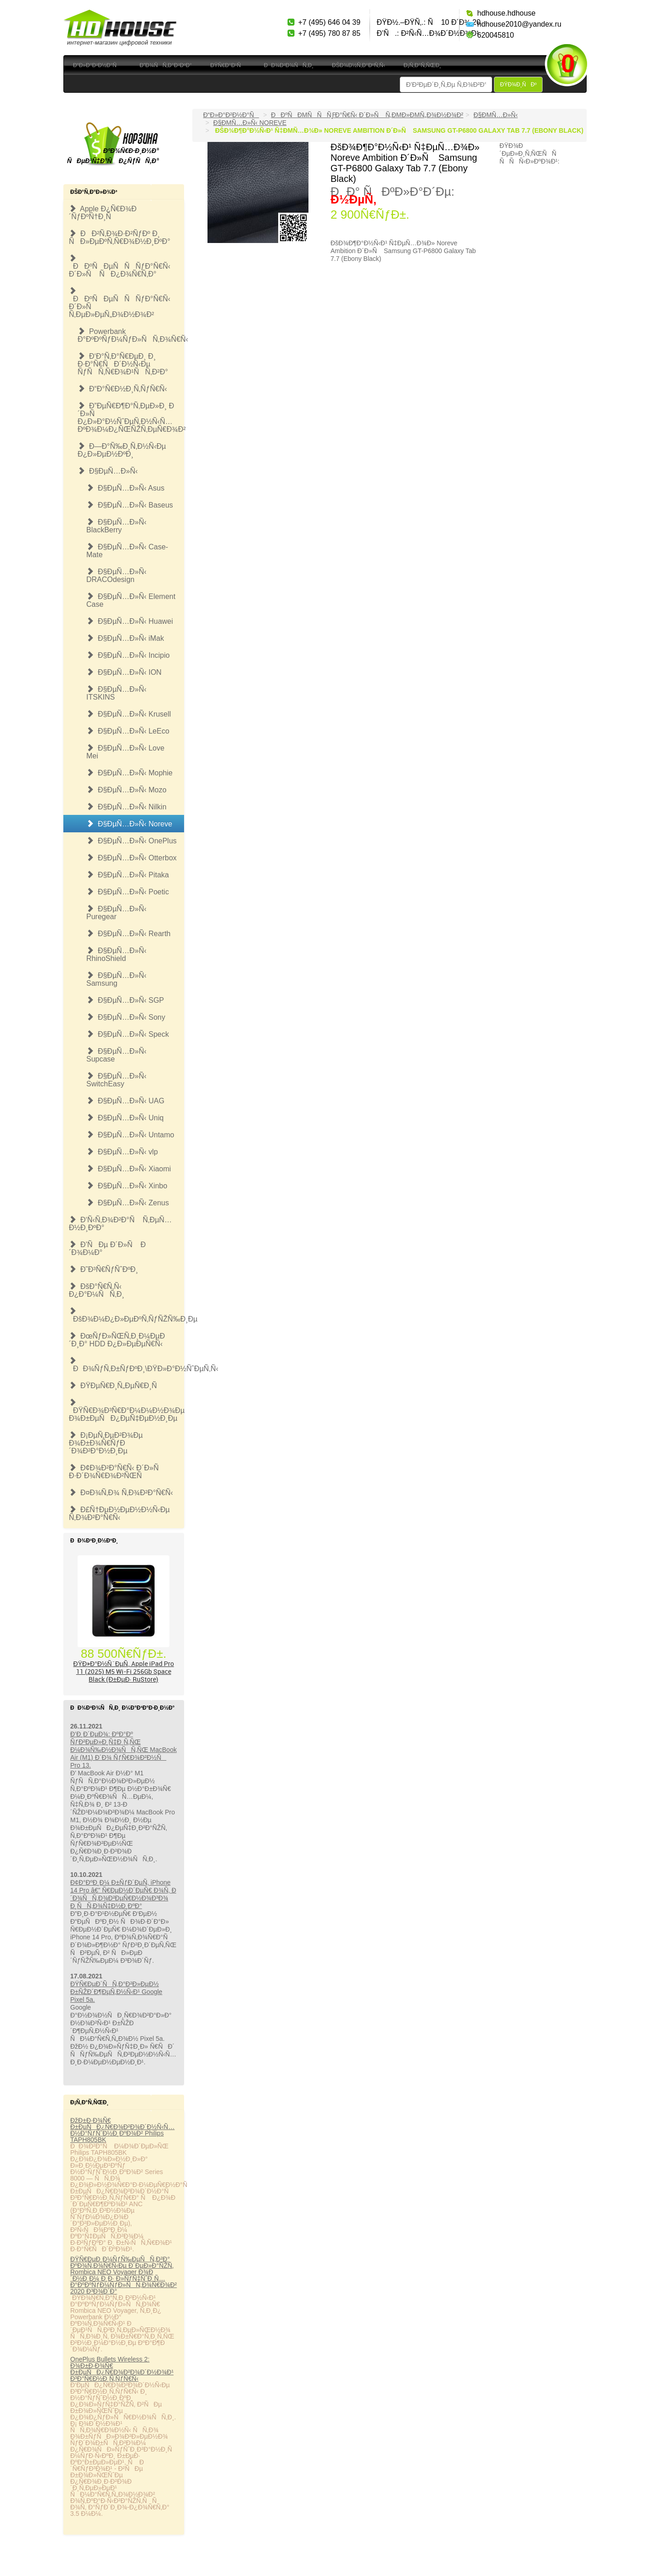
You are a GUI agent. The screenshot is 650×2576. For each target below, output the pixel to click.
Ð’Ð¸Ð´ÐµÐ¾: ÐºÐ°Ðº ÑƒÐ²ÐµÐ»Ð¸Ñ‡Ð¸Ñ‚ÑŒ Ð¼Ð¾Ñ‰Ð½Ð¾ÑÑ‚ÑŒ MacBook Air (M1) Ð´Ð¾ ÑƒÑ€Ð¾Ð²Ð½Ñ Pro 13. (123, 1749)
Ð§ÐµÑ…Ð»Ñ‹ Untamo (130, 1135)
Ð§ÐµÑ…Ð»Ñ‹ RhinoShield (116, 954)
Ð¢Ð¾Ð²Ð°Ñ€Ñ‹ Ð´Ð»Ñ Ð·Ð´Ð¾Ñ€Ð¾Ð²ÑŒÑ (117, 1472)
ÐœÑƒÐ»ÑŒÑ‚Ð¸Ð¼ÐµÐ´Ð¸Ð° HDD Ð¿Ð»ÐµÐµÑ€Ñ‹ (117, 1340)
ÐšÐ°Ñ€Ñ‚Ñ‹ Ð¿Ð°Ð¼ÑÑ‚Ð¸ (96, 1290)
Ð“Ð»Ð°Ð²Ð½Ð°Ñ (97, 65)
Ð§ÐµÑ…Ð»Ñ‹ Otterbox (131, 858)
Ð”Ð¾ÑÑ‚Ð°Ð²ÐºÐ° (166, 65)
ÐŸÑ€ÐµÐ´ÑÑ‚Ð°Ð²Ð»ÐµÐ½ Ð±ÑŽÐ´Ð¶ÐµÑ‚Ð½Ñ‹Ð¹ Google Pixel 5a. (116, 1991)
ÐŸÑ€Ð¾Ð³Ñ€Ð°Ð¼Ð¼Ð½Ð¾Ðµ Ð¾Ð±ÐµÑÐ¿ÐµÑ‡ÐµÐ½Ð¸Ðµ (126, 1410)
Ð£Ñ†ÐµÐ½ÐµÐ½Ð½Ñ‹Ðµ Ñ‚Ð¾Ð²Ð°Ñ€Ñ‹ (119, 1513)
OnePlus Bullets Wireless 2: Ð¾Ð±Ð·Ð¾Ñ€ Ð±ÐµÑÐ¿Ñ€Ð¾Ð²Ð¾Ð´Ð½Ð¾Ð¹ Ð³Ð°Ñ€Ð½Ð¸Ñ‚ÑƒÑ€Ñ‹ (122, 2369)
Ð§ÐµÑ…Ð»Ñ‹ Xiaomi (128, 1169)
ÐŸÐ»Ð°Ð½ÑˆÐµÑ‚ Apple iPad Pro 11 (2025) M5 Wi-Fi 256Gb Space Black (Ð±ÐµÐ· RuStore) (123, 1671)
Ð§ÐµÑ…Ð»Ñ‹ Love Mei (125, 752)
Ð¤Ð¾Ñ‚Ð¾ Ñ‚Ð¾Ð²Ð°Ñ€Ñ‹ (121, 1493)
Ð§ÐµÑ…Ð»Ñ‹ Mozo (126, 790)
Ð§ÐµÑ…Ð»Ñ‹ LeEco (127, 731)
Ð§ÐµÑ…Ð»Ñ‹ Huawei (129, 621)
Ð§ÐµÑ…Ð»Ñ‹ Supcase (116, 1055)
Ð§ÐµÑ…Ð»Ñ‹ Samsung (116, 979)
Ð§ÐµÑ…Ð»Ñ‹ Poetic (127, 892)
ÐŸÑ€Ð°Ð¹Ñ (228, 65)
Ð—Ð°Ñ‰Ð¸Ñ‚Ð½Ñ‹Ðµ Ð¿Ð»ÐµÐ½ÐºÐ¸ (122, 450)
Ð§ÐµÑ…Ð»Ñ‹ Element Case (130, 600)
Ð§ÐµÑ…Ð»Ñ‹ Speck (127, 1034)
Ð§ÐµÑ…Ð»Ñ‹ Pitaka (127, 875)
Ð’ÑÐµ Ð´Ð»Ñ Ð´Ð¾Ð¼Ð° (107, 1248)
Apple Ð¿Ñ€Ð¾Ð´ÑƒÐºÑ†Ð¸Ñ (103, 212)
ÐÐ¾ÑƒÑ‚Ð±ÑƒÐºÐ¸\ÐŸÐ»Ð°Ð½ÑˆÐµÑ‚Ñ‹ (126, 1365)
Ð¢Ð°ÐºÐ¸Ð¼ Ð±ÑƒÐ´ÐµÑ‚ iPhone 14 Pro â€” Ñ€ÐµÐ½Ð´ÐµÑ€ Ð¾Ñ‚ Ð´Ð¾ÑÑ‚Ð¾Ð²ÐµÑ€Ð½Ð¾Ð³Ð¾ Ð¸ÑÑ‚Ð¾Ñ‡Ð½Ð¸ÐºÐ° (123, 1894)
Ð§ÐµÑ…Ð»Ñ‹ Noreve (129, 824)
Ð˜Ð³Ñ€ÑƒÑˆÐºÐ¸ (103, 1269)
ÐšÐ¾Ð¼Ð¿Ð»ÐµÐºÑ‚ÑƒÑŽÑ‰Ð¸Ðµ (126, 1315)
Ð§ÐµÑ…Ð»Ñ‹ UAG (125, 1101)
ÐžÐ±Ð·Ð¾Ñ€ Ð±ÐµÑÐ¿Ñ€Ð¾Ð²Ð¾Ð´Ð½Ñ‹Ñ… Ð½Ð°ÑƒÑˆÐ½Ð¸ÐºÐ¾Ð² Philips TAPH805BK (122, 2130)
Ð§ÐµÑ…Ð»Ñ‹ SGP (125, 1000)
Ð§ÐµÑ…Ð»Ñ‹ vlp (122, 1152)
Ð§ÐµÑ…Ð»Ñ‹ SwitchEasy (116, 1080)
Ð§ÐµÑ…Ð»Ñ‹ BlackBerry (116, 526)
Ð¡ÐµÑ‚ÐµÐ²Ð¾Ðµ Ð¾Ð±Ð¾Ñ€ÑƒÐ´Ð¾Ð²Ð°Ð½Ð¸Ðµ (106, 1443)
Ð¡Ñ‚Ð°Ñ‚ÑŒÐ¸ (422, 65)
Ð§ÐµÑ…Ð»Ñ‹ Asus (125, 488)
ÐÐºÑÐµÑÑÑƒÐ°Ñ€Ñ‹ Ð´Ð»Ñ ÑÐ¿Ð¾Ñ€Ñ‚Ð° (119, 266)
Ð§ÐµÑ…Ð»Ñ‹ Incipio (128, 655)
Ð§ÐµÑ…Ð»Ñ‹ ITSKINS (116, 693)
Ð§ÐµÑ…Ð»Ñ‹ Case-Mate (127, 551)
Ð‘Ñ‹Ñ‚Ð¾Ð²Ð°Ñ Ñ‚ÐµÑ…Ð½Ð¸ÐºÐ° (120, 1224)
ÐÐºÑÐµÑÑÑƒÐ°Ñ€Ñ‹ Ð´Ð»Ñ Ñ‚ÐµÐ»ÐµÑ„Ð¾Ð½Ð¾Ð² (119, 302)
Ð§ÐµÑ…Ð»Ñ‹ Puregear (116, 913)
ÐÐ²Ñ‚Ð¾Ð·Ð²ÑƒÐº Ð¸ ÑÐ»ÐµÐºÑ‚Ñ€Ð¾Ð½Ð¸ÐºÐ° (119, 237)
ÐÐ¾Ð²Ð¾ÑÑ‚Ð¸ (289, 65)
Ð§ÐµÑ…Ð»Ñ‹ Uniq (124, 1118)
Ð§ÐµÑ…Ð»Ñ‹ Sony (125, 1017)
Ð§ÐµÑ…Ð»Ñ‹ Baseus (129, 505)
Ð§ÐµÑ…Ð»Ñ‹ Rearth (128, 934)
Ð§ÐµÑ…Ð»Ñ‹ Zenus (127, 1203)
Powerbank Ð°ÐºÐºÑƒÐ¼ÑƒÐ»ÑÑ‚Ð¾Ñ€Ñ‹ (131, 335)
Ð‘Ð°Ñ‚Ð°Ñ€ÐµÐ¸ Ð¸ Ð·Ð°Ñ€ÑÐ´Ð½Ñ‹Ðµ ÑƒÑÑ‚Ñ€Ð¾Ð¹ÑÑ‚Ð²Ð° (123, 364)
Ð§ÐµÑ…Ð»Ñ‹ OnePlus (131, 841)
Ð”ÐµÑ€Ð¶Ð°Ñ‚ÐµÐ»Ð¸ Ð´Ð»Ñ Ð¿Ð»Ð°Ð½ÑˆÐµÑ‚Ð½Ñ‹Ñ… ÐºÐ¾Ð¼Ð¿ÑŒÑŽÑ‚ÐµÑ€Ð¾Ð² (131, 417)
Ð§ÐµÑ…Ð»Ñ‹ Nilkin (126, 807)
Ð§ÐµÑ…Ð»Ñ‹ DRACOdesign (116, 575)
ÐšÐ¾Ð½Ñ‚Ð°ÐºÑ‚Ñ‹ (358, 65)
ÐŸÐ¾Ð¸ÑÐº (518, 84)
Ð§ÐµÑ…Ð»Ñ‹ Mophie (129, 773)
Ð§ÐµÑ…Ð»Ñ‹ (108, 471)
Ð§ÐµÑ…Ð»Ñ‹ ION (124, 672)
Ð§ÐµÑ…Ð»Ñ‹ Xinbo (126, 1186)
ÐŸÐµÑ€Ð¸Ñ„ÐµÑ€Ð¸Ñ (116, 1386)
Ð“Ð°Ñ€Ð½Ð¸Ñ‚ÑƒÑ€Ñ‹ (122, 389)
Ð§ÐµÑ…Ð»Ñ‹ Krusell (128, 714)
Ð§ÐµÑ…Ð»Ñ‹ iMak (125, 638)
